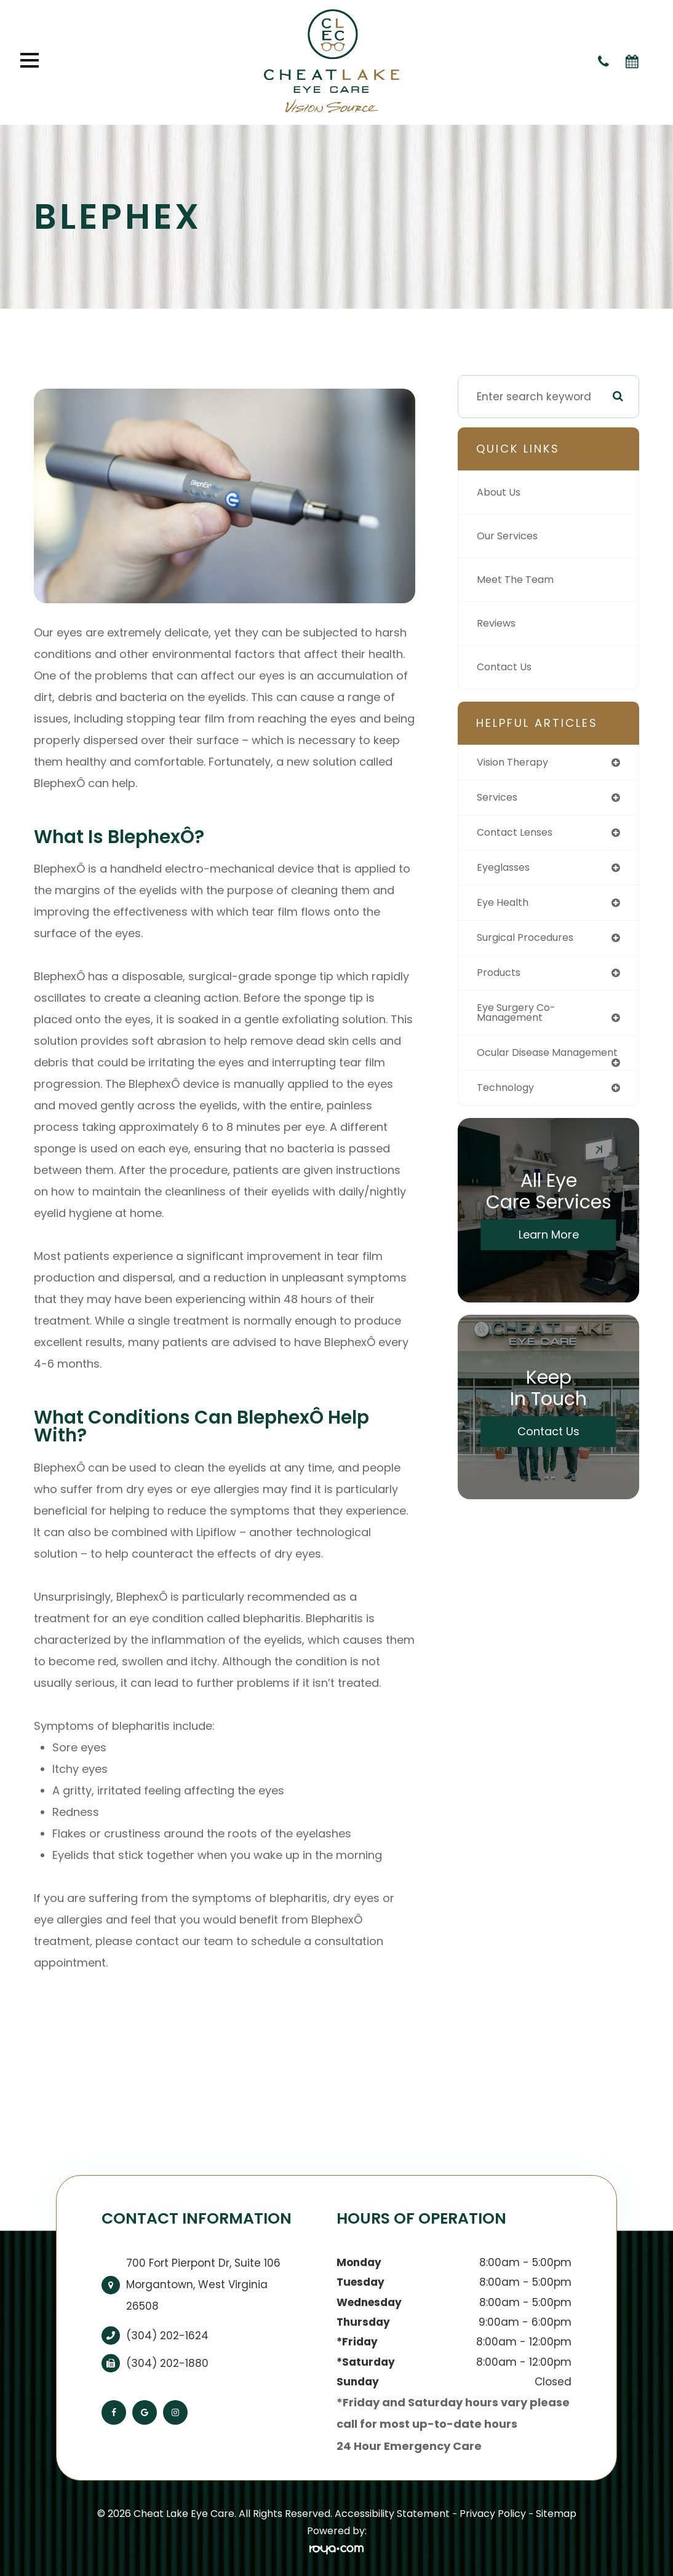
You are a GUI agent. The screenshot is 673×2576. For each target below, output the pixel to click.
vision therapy (516, 762)
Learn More (549, 1253)
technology (508, 1106)
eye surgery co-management (520, 1018)
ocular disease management (517, 1064)
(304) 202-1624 (167, 2335)
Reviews (498, 623)
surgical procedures (530, 941)
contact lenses (518, 833)
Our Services (510, 536)
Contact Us (507, 667)
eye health (505, 905)
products (500, 977)
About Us (500, 492)
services (499, 798)
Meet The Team (518, 580)
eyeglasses (506, 870)
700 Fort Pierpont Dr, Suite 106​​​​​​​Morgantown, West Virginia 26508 (203, 2284)
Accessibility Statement (392, 2514)
